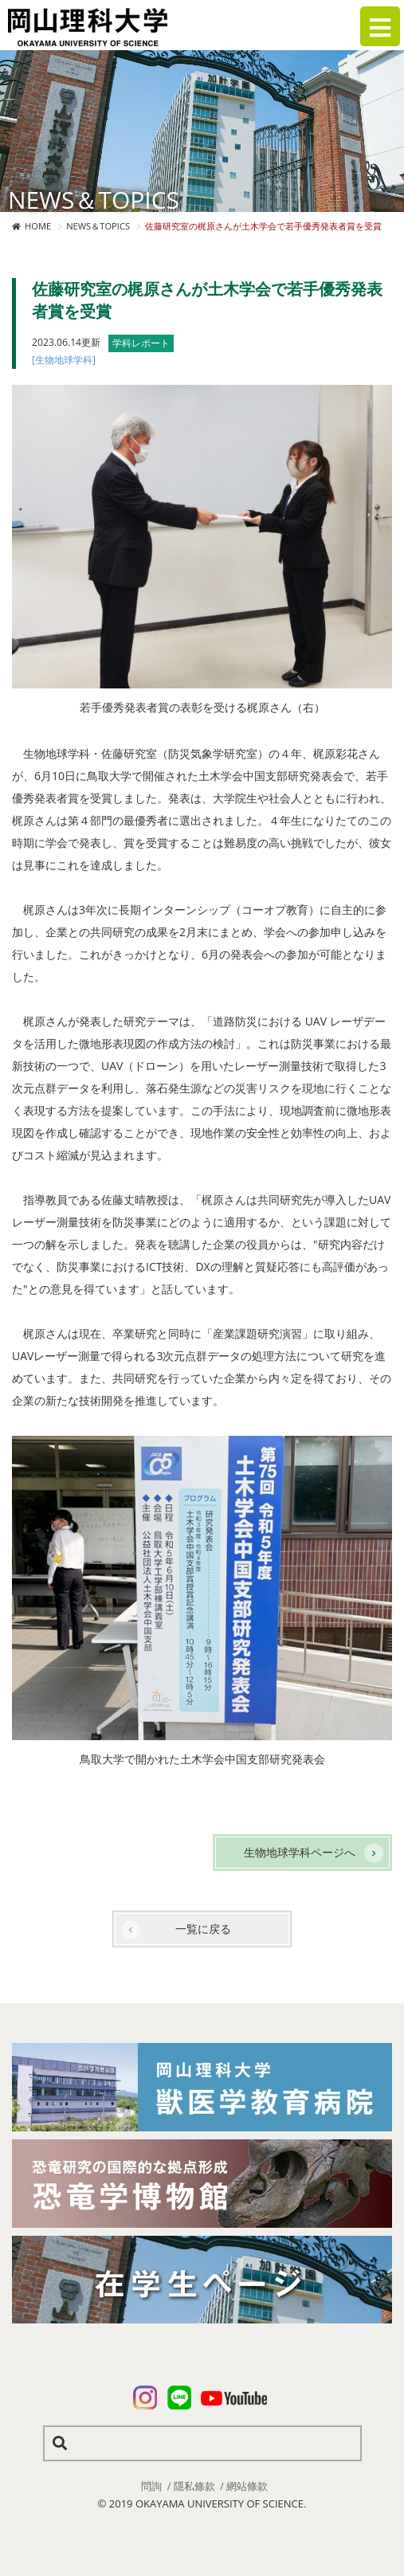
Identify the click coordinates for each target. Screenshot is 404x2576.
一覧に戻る (203, 1928)
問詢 (151, 2486)
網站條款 (247, 2486)
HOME (38, 226)
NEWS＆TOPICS (98, 226)
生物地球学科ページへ (299, 1852)
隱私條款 (194, 2486)
